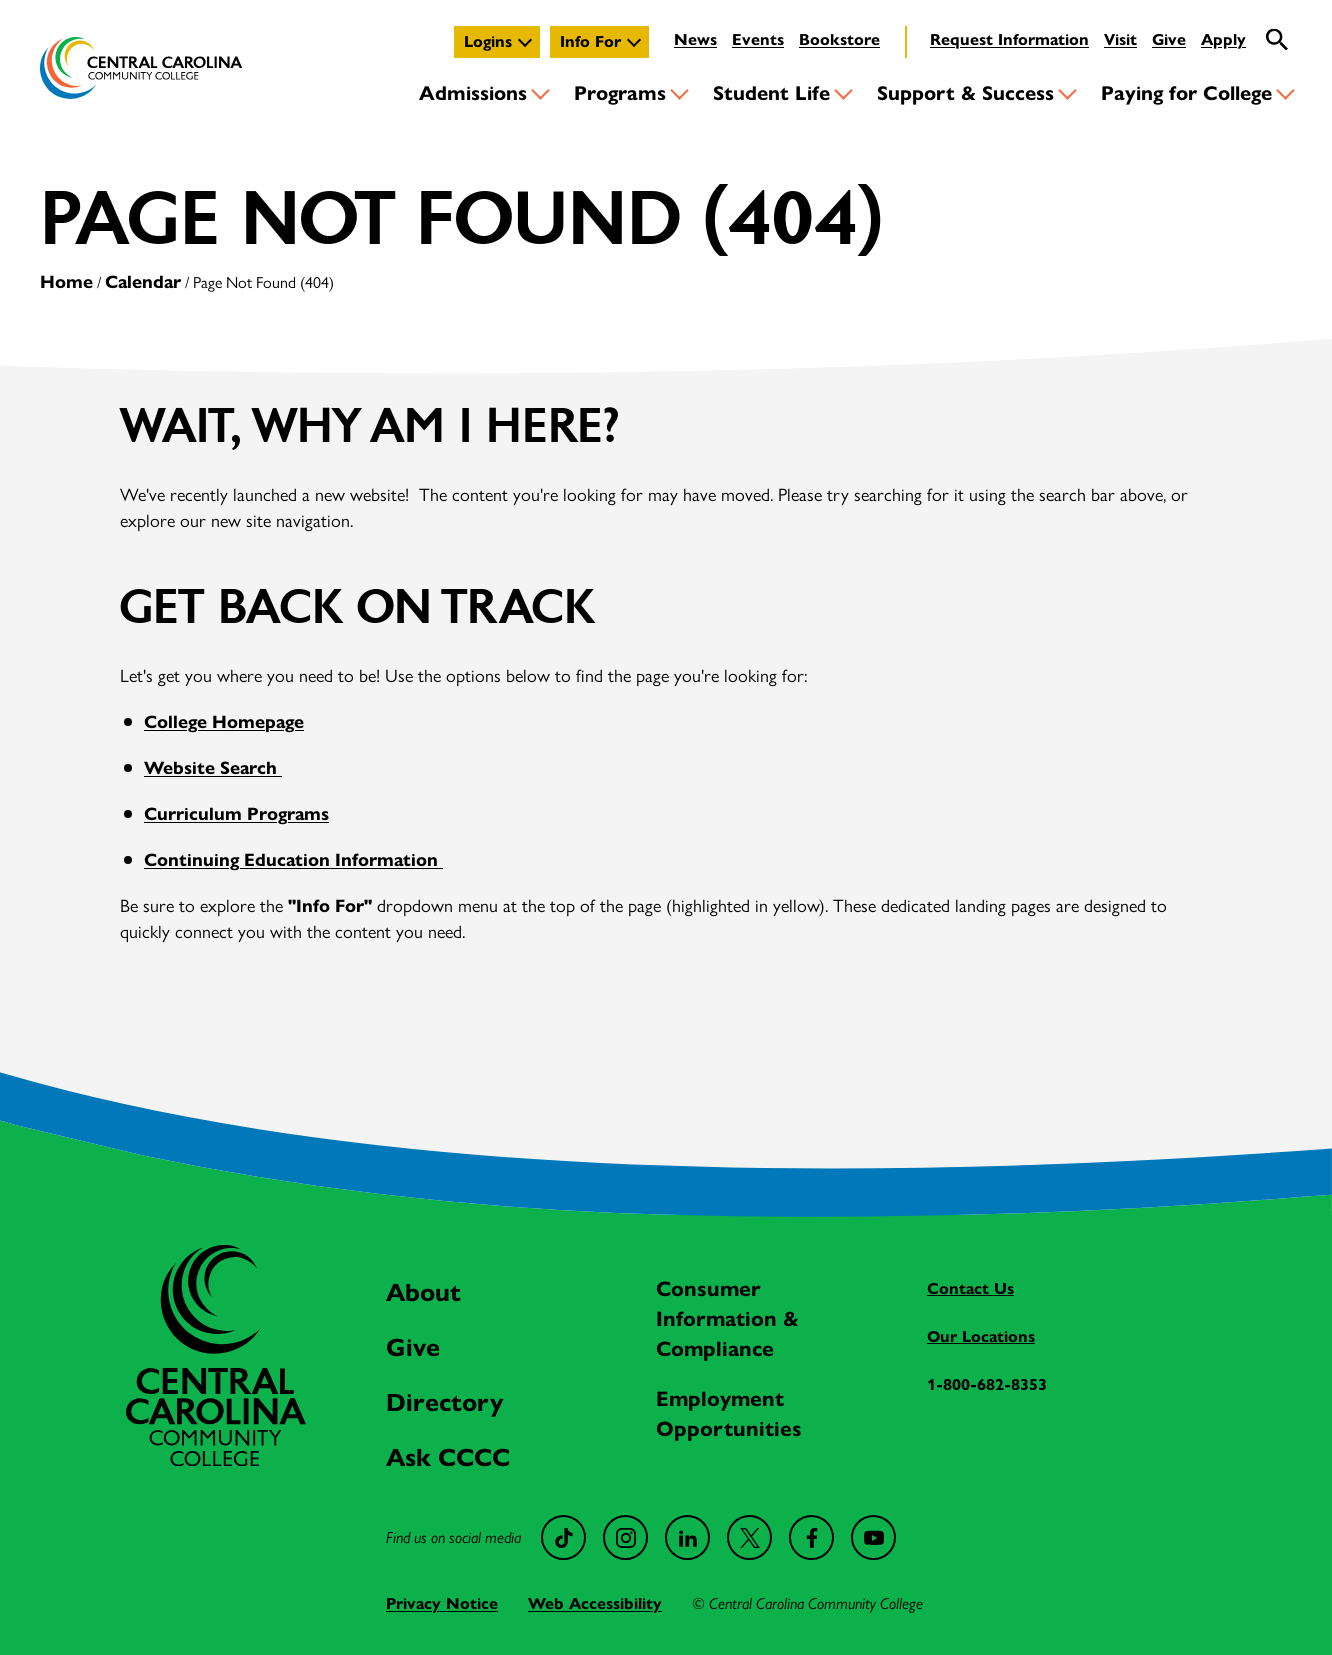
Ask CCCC (448, 1457)
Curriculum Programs (236, 814)
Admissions (473, 93)
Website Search (213, 768)
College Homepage (224, 722)
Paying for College (1186, 93)
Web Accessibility (595, 1603)
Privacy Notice (442, 1603)
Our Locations (981, 1336)
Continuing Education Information (293, 860)
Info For (590, 41)
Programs (620, 93)
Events (758, 39)
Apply (1223, 39)
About (423, 1292)
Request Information (1009, 39)
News (695, 39)
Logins (488, 41)
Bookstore (839, 39)
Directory (444, 1402)
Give (1169, 39)
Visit (1120, 39)
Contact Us (970, 1288)
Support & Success (965, 93)
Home (66, 282)
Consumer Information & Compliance (727, 1319)
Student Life (771, 93)
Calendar (143, 282)
